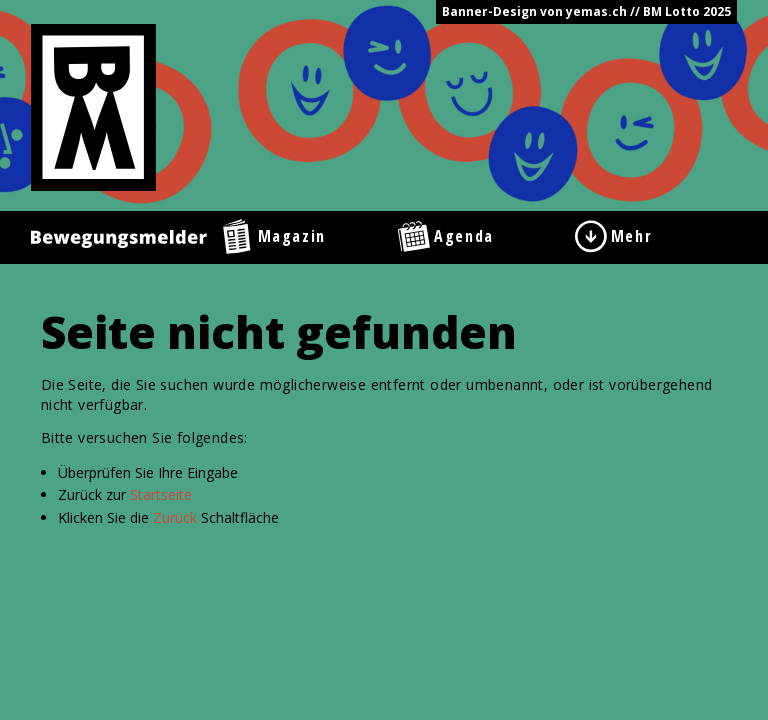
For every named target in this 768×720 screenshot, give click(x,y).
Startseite (161, 494)
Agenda (464, 236)
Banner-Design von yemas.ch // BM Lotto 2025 (586, 11)
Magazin (292, 236)
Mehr (631, 236)
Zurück (175, 517)
